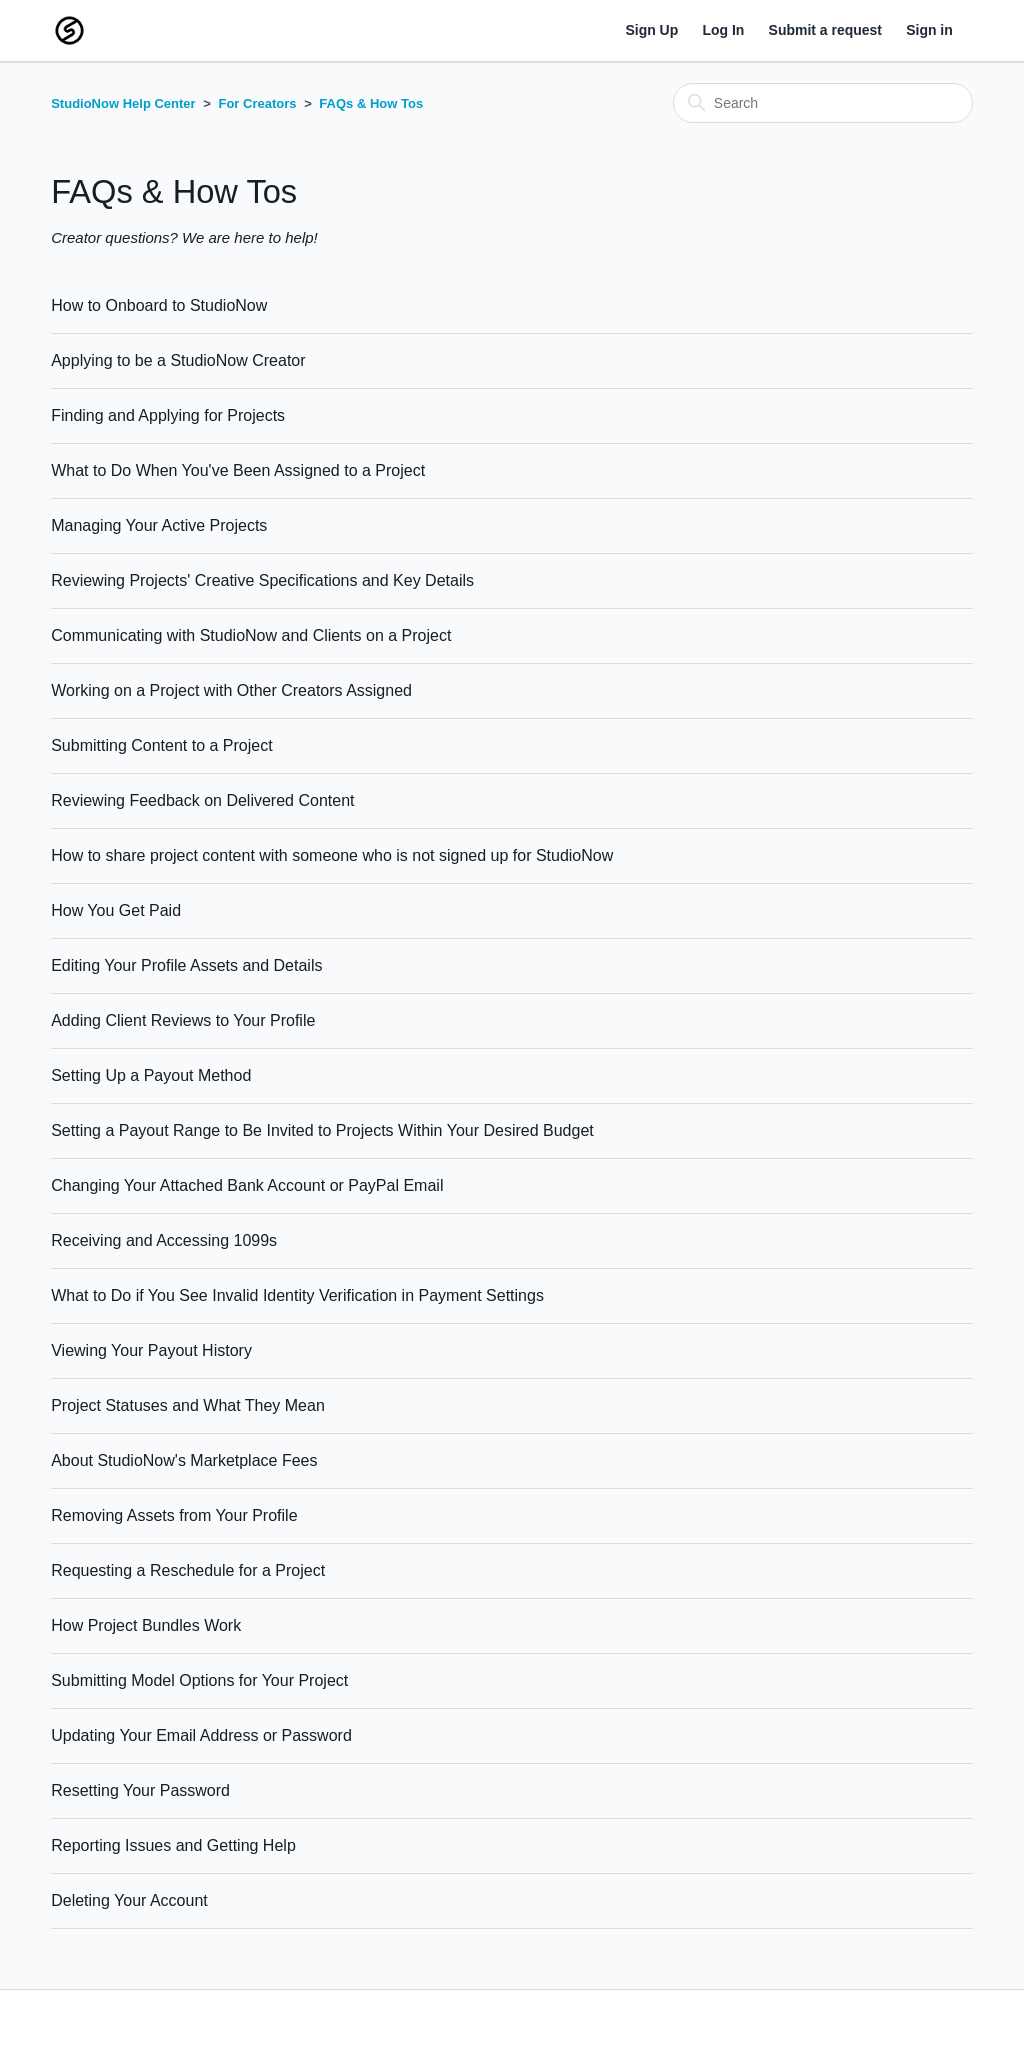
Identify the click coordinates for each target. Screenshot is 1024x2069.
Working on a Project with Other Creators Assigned (231, 690)
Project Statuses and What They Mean (188, 1405)
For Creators (257, 103)
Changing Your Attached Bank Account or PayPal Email (247, 1185)
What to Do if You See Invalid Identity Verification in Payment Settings (297, 1295)
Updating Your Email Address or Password (201, 1735)
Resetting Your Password (140, 1790)
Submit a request (825, 30)
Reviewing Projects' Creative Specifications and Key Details (262, 580)
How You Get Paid (116, 910)
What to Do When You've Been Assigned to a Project (238, 470)
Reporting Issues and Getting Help (173, 1845)
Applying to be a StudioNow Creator (178, 360)
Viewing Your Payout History (151, 1350)
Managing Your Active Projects (159, 525)
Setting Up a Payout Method (151, 1075)
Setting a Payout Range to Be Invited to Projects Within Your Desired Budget (322, 1130)
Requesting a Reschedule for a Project (188, 1570)
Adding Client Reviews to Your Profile (183, 1020)
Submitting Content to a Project (161, 745)
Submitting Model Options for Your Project (199, 1680)
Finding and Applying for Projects (168, 415)
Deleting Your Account (129, 1900)
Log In (723, 30)
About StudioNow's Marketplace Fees (184, 1460)
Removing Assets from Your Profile (174, 1515)
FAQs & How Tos (371, 103)
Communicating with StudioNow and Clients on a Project (251, 635)
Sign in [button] (929, 30)
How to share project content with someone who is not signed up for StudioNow (332, 855)
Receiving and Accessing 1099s (164, 1240)
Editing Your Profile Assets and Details (186, 965)
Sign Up (651, 30)
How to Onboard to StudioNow (159, 305)
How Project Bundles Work (146, 1625)
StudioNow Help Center (123, 103)
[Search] (823, 103)
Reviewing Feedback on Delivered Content (202, 800)
